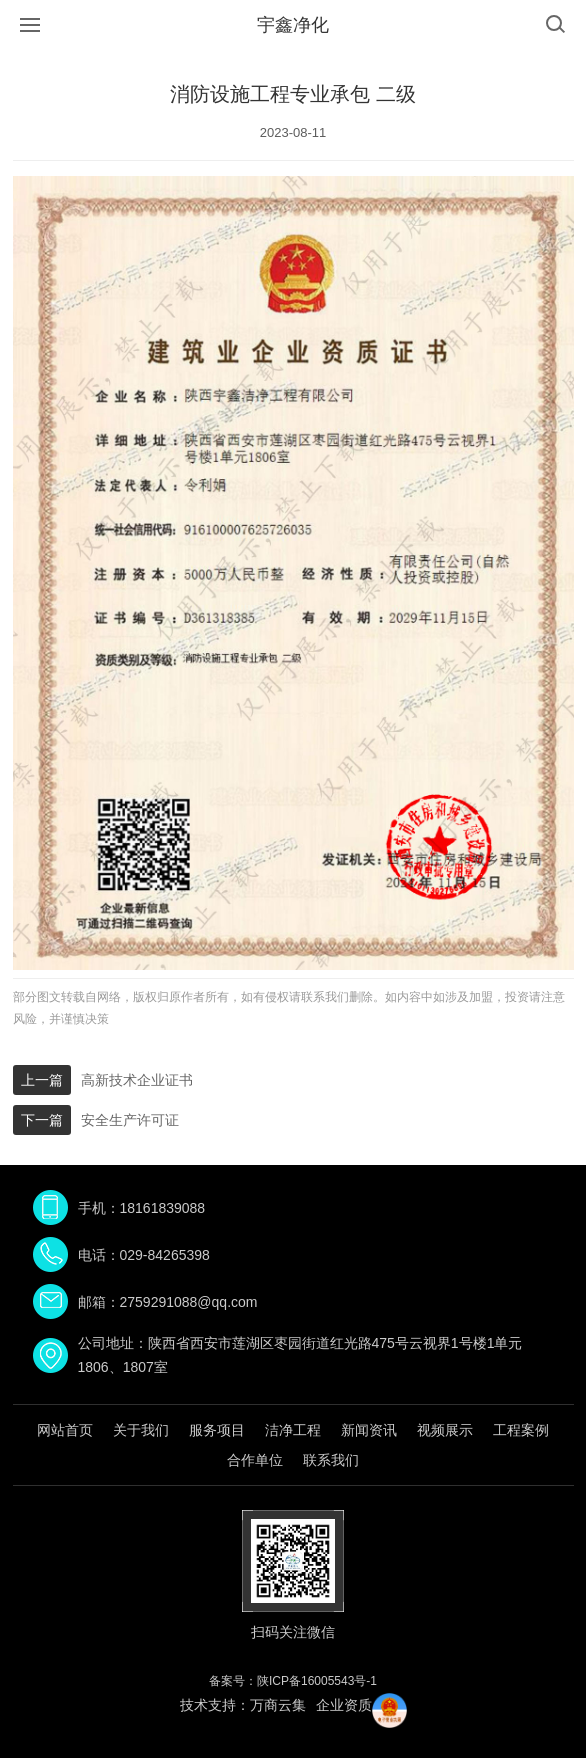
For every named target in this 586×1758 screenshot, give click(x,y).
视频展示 (445, 1430)
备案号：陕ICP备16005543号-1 (293, 1681)
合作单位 (255, 1460)
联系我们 (331, 1460)
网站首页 (65, 1430)
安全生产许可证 (130, 1120)
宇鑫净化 (293, 25)
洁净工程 (293, 1430)
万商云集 (278, 1705)
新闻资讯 (369, 1430)
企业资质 (344, 1705)
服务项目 (217, 1430)
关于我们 (141, 1430)
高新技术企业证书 (137, 1080)
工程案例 (521, 1430)
